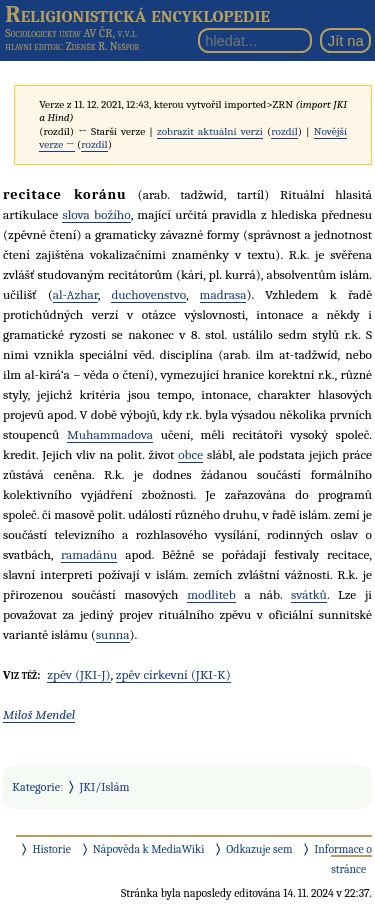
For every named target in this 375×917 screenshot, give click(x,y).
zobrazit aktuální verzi (210, 131)
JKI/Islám (105, 787)
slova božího (96, 214)
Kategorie (36, 787)
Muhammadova (110, 434)
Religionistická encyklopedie (137, 14)
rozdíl (284, 131)
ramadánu (89, 554)
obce (190, 454)
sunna (113, 634)
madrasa (223, 294)
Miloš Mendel (39, 714)
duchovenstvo (148, 294)
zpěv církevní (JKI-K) (173, 674)
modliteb (211, 594)
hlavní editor (32, 46)
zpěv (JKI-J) (78, 674)
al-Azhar (75, 294)
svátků (309, 594)
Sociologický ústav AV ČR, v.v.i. (71, 33)
